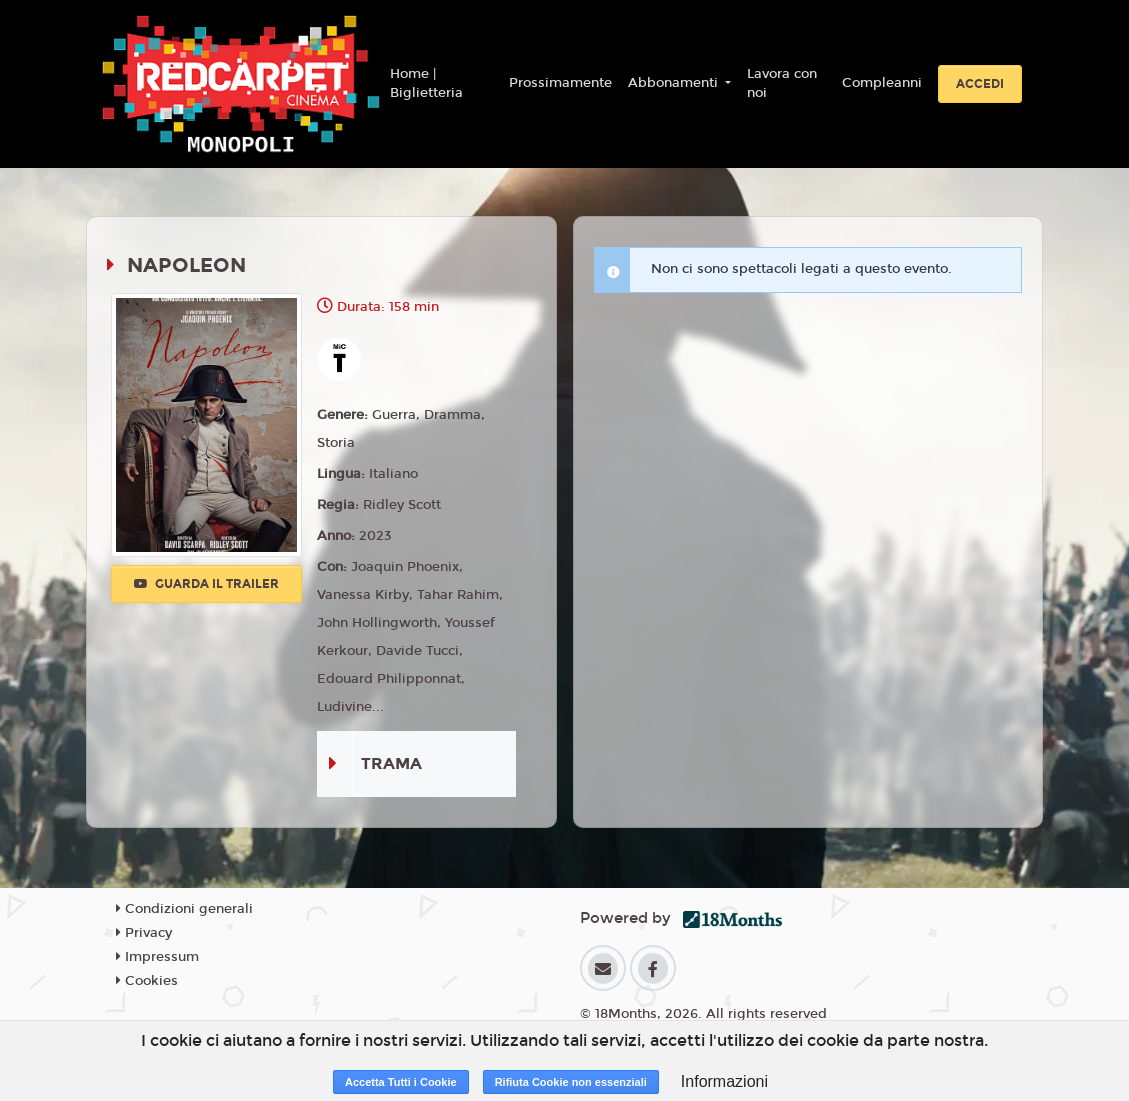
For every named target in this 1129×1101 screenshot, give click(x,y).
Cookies (147, 981)
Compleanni (882, 83)
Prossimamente (560, 83)
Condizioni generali (184, 909)
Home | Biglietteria (426, 84)
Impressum (157, 957)
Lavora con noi (782, 84)
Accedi (980, 84)
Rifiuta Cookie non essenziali (571, 1082)
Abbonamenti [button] (675, 83)
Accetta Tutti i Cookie (401, 1082)
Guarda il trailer (206, 584)
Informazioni (724, 1081)
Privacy (144, 933)
